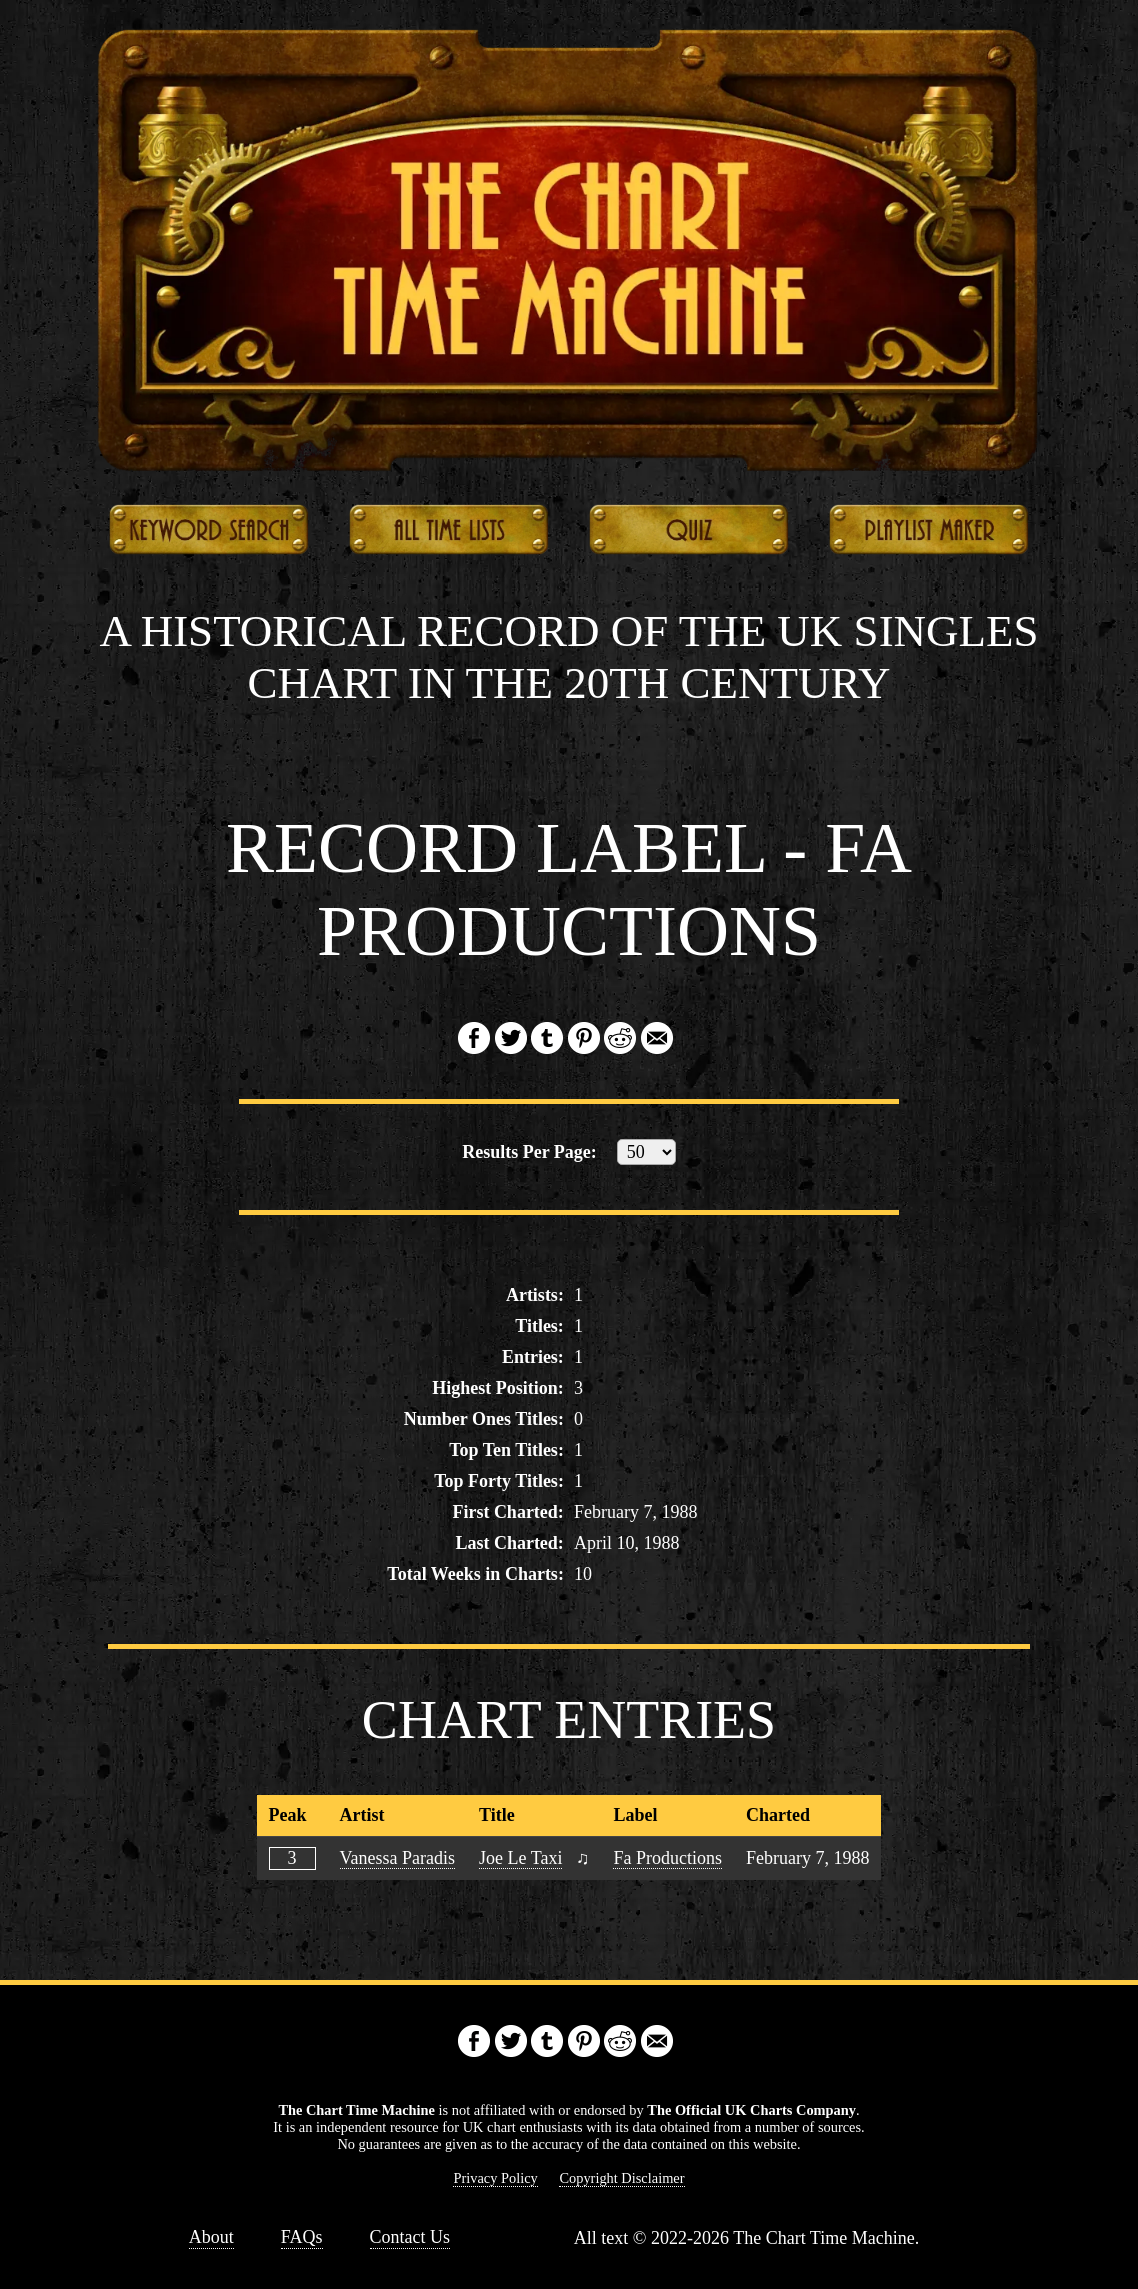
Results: (529, 1152)
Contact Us (410, 2237)
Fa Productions (667, 1858)
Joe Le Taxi (520, 1858)
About (211, 2237)
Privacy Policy (495, 2178)
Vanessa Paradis (397, 1858)
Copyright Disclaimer (621, 2178)
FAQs (302, 2237)
